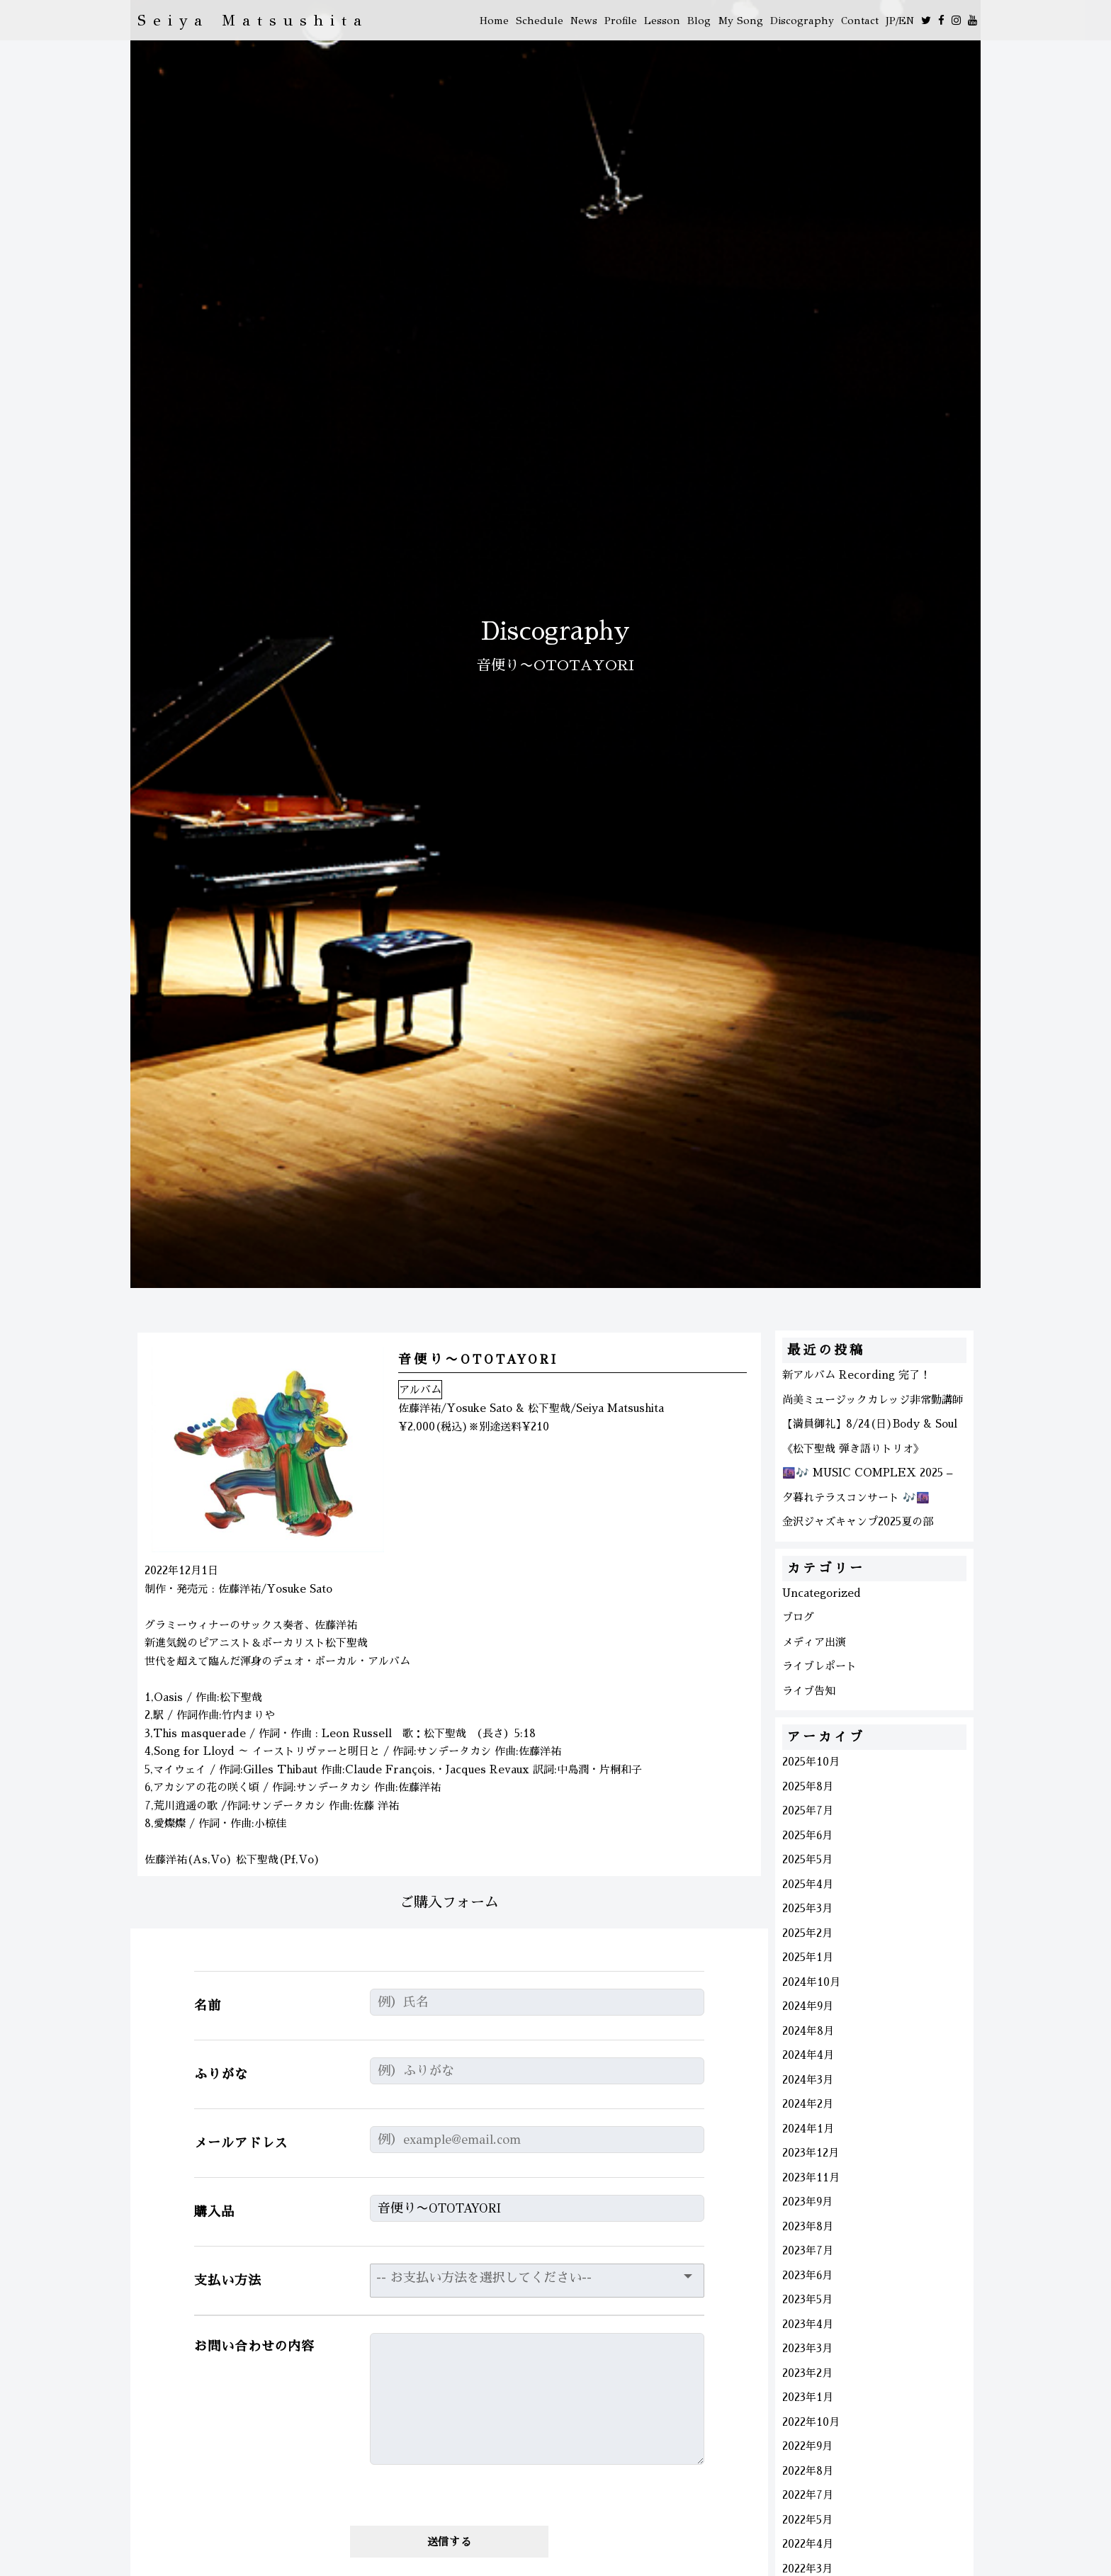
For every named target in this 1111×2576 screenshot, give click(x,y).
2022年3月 (807, 2568)
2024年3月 (807, 2079)
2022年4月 (807, 2543)
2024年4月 (808, 2055)
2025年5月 (807, 1859)
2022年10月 (811, 2422)
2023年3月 (807, 2348)
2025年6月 (807, 1835)
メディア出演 (814, 1642)
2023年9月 (807, 2201)
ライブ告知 (808, 1690)
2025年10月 (811, 1761)
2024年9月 (807, 2006)
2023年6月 (807, 2275)
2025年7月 (807, 1810)
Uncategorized (821, 1593)
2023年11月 (811, 2177)
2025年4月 (807, 1884)
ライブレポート (819, 1666)
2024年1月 (808, 2128)
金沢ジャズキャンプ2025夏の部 (857, 1521)
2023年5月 (807, 2299)
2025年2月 (807, 1933)
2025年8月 (807, 1786)
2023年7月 (807, 2250)
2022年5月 (807, 2519)
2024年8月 (808, 2031)
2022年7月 (807, 2495)
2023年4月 (807, 2324)
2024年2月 (807, 2103)
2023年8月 (807, 2226)
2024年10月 (811, 1982)
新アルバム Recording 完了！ (856, 1374)
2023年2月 (807, 2373)
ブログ (798, 1617)
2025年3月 (807, 1908)
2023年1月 (807, 2397)
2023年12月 (810, 2152)
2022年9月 (807, 2446)
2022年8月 (807, 2470)
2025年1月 (807, 1957)
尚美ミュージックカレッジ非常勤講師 (872, 1399)
